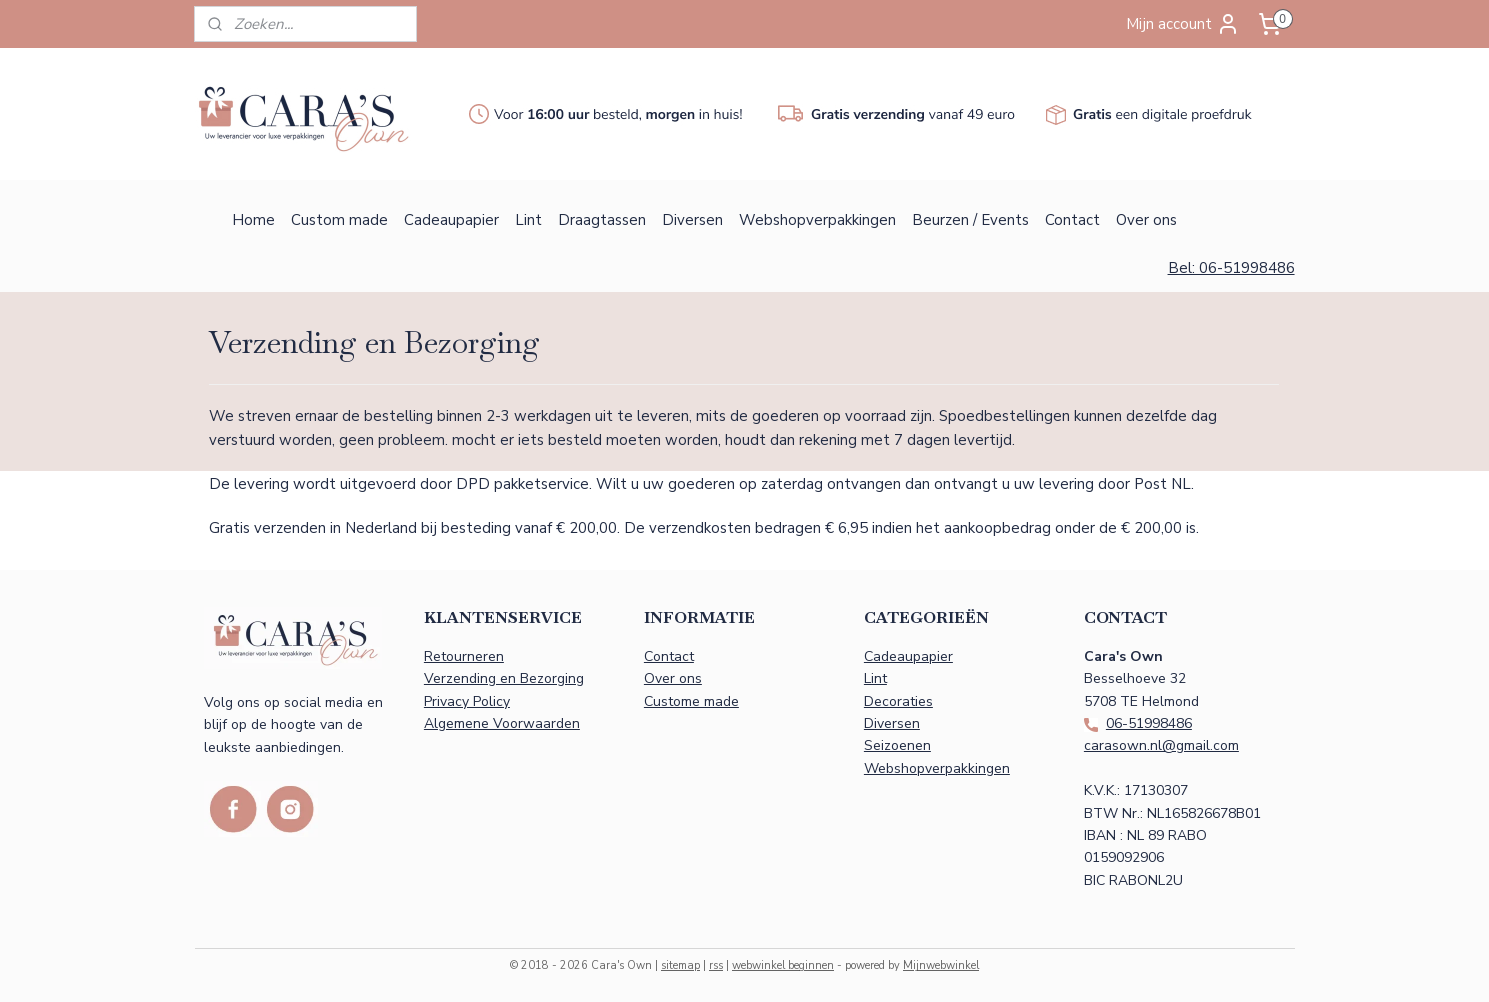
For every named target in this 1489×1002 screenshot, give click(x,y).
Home (253, 220)
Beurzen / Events (970, 220)
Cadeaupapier (451, 220)
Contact (1072, 220)
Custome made (691, 701)
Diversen (692, 220)
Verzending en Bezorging (504, 678)
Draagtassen (602, 220)
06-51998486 (1149, 723)
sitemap (680, 965)
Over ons (1146, 220)
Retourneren (464, 656)
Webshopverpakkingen (817, 220)
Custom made (339, 220)
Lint (528, 220)
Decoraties (898, 701)
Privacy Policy (467, 701)
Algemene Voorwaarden (502, 723)
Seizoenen (897, 745)
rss (716, 965)
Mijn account (1183, 24)
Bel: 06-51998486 (1231, 268)
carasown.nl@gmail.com (1161, 745)
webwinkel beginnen (783, 965)
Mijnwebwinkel (941, 965)
